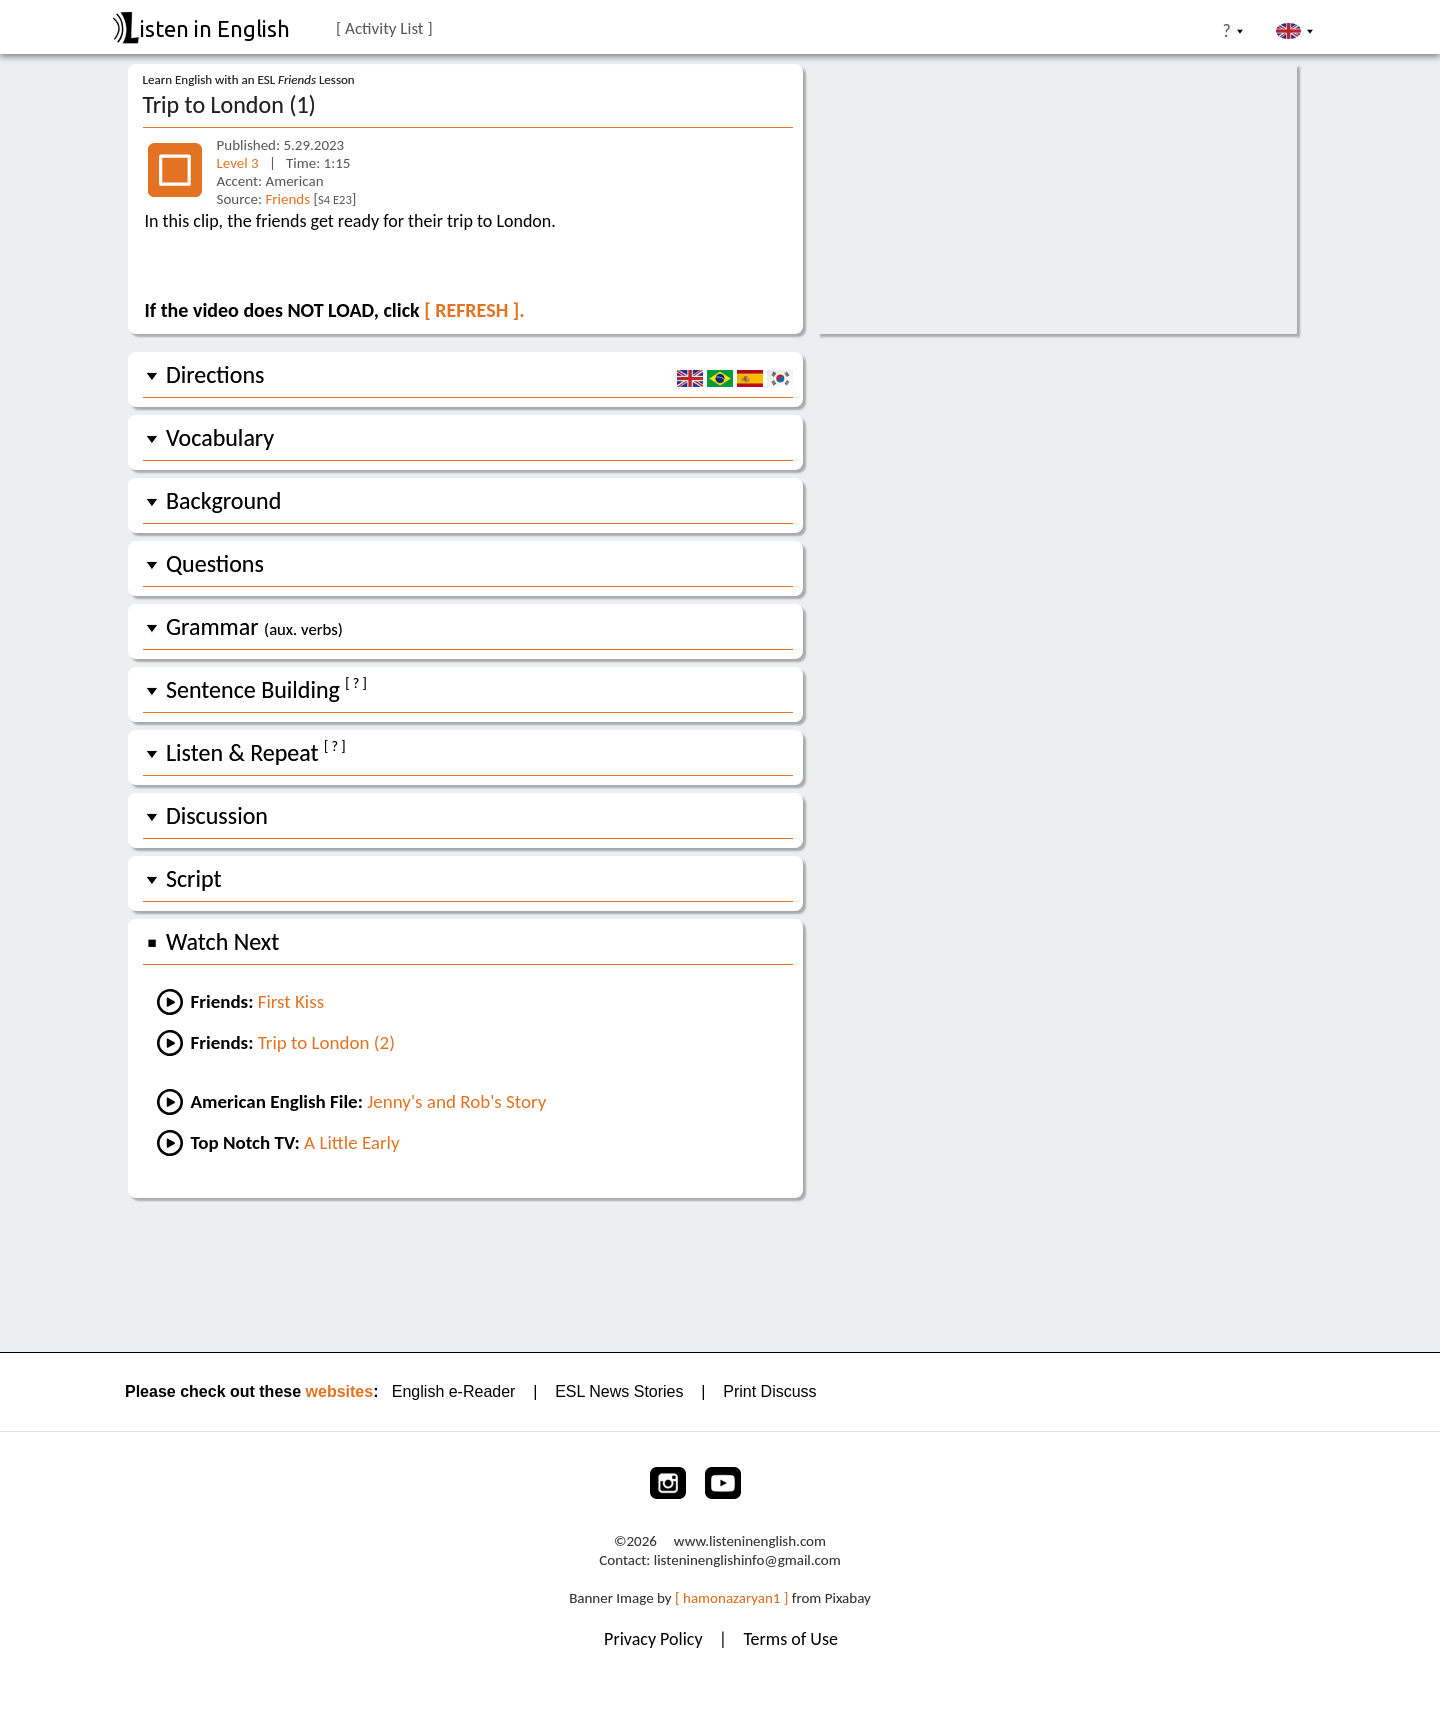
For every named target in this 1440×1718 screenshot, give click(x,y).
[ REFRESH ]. (474, 310)
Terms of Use (790, 1639)
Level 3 (238, 163)
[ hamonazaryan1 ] (731, 1598)
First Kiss (291, 1001)
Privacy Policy (655, 1639)
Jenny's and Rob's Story (456, 1101)
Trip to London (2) (326, 1042)
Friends (287, 199)
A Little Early (351, 1142)
